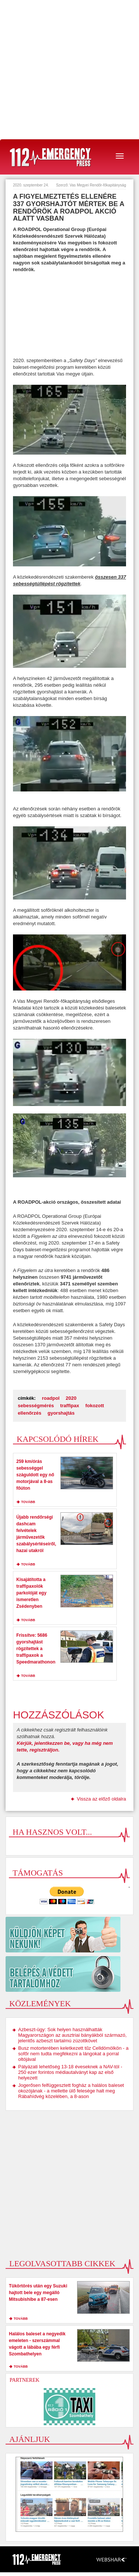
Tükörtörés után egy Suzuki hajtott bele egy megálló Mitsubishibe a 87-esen (38, 2292)
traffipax (69, 1405)
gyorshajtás (61, 1413)
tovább (28, 1502)
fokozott (94, 1405)
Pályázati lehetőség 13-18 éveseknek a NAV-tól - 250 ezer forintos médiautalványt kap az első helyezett (70, 2072)
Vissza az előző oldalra (101, 1799)
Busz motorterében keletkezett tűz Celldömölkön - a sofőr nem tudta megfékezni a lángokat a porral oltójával (73, 2053)
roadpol (51, 1398)
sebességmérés (36, 1405)
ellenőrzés (30, 1413)
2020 (71, 1398)
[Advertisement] (69, 69)
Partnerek (24, 2380)
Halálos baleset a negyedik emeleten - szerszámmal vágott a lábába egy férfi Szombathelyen (37, 2344)
